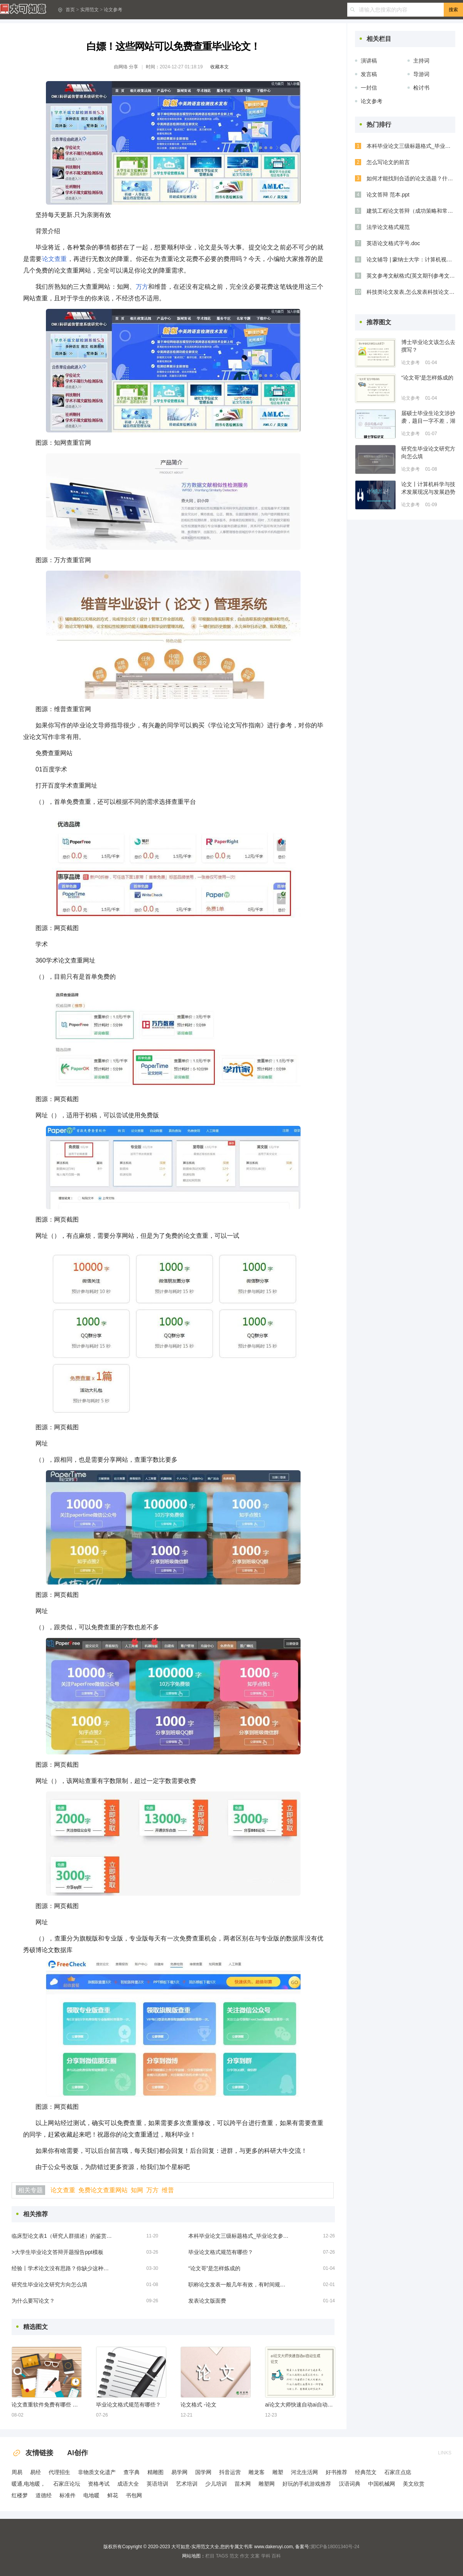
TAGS (222, 2556)
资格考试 (99, 2484)
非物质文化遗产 (97, 2472)
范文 (234, 2556)
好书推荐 (336, 2472)
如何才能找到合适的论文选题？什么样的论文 (411, 178)
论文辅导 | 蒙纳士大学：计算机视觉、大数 (411, 259)
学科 (265, 2556)
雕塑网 (267, 2484)
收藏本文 (219, 66)
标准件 (67, 2495)
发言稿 (369, 74)
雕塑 (277, 2472)
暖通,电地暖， (29, 2484)
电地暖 (91, 2495)
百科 (276, 2556)
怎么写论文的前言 (388, 162)
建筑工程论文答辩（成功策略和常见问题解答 (411, 211)
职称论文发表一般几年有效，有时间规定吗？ (238, 2284)
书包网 (134, 2495)
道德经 (43, 2495)
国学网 (203, 2472)
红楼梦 (20, 2495)
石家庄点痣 (397, 2472)
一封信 (369, 88)
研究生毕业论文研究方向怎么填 (49, 2284)
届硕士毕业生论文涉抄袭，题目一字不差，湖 (428, 417)
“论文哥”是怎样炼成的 (214, 2268)
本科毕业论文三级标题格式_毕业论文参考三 (238, 2236)
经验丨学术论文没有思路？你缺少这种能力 (62, 2268)
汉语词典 (349, 2484)
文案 (255, 2556)
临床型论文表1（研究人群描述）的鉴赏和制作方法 (62, 2236)
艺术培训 (187, 2484)
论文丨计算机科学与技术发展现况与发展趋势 (428, 488)
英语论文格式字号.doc (393, 243)
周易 (17, 2472)
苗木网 (243, 2484)
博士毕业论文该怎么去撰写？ (428, 346)
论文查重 (54, 259)
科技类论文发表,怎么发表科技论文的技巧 (411, 292)
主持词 (421, 61)
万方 (142, 286)
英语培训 (157, 2484)
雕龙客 (256, 2472)
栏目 (210, 2556)
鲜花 (112, 2495)
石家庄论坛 (66, 2484)
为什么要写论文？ (33, 2301)
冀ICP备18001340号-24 (335, 2546)
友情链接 (32, 2453)
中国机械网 (381, 2484)
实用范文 (89, 9)
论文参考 (113, 9)
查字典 (131, 2472)
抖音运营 (230, 2472)
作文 (244, 2556)
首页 (70, 9)
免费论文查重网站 (103, 2190)
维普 (168, 2190)
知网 (137, 2190)
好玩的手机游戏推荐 (306, 2484)
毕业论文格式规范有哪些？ (220, 2252)
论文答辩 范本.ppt (388, 195)
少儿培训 (216, 2484)
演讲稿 (369, 61)
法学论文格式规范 (388, 227)
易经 (35, 2472)
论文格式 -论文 (198, 2404)
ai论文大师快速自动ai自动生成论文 (300, 2404)
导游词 (421, 74)
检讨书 (421, 88)
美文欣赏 (413, 2484)
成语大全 (128, 2484)
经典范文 (366, 2472)
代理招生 (59, 2472)
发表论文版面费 (207, 2301)
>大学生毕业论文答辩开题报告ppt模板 (57, 2252)
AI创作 (77, 2453)
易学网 (179, 2472)
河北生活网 (304, 2472)
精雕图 (155, 2472)
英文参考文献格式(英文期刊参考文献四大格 (411, 276)
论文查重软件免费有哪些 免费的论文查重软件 (46, 2404)
